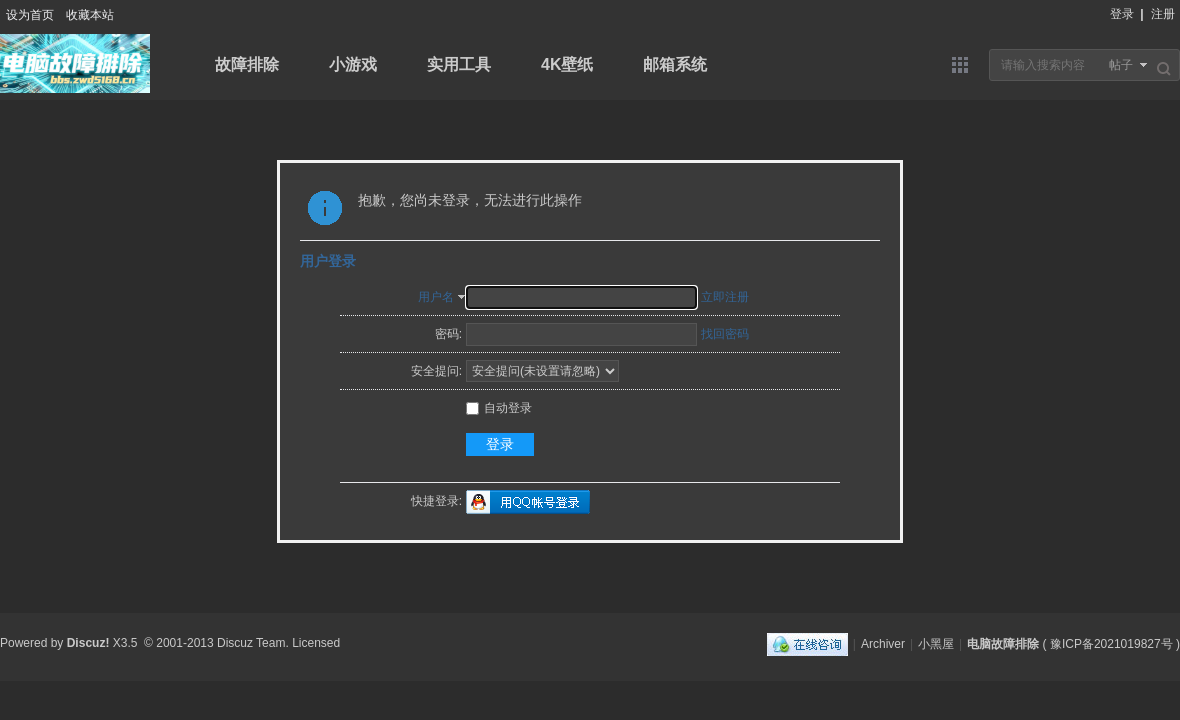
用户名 (436, 297)
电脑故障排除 (1003, 644)
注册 (1163, 14)
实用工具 (459, 64)
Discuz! (88, 643)
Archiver (883, 644)
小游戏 (353, 64)
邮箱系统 (675, 64)
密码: (448, 334)
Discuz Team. (253, 643)
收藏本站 (90, 15)
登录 (1122, 14)
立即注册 (725, 297)
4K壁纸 (567, 64)
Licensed (316, 643)
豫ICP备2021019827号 (1111, 644)
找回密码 (725, 334)
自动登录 (499, 408)
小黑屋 (936, 644)
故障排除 (247, 64)
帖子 (1121, 65)
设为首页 (30, 15)
